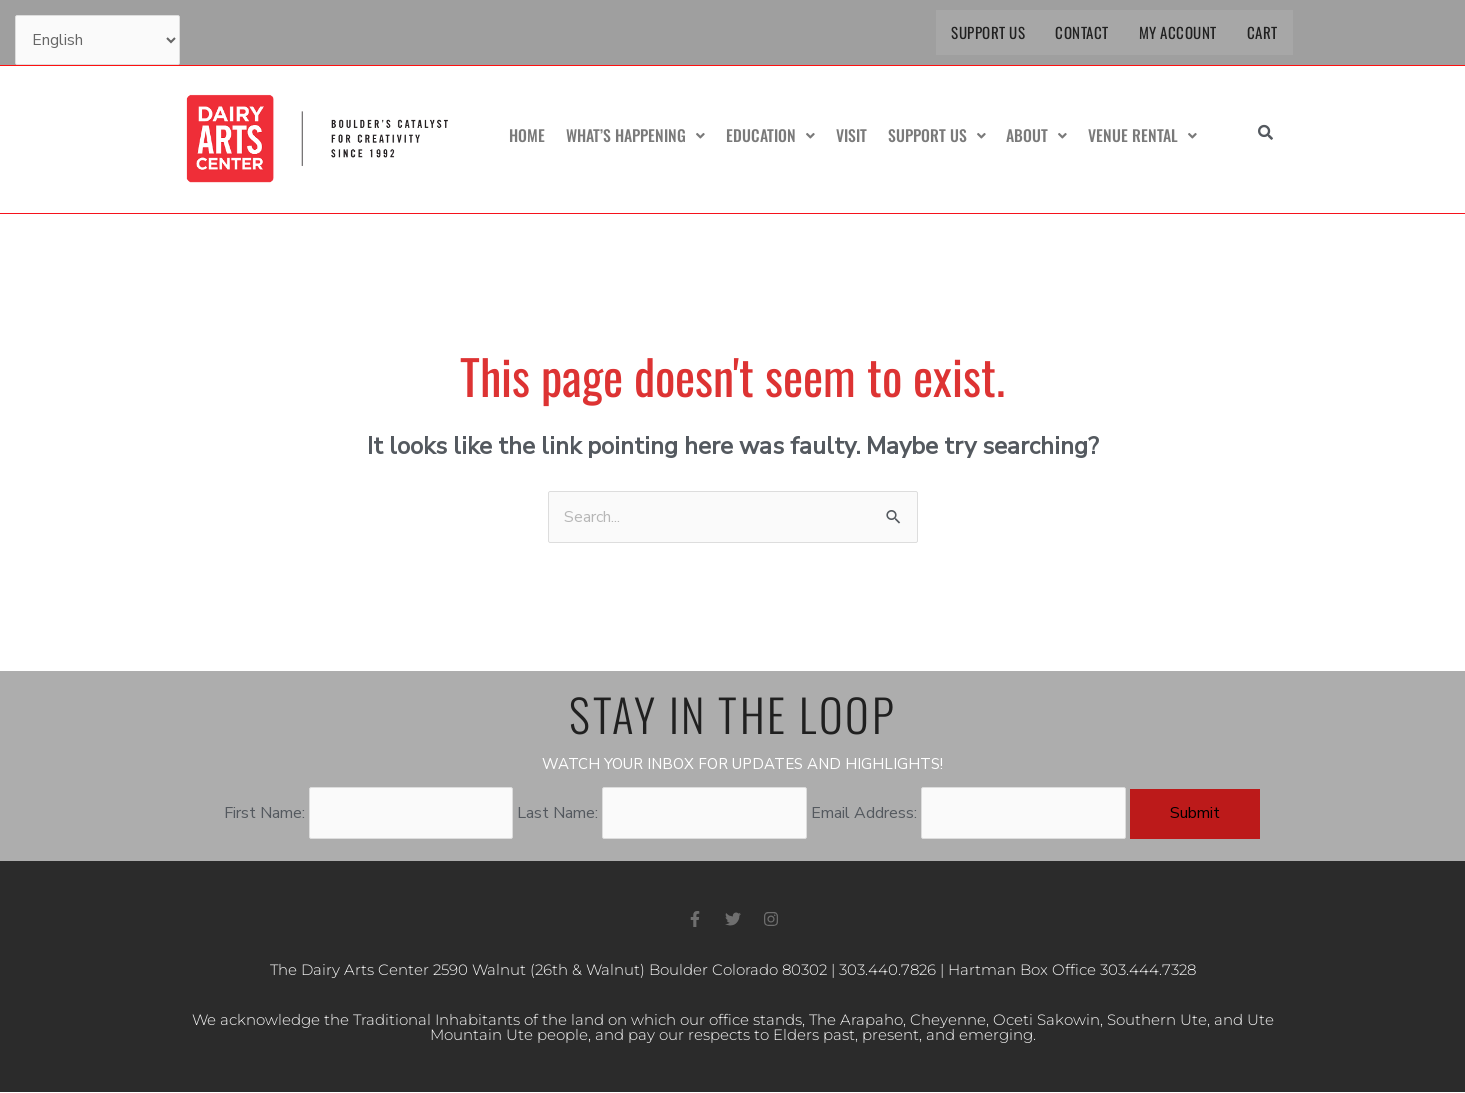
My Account (1178, 32)
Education (774, 136)
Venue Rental (1143, 136)
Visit (854, 136)
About (1038, 136)
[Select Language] (97, 40)
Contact (1082, 32)
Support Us (988, 32)
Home (533, 136)
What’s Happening (640, 136)
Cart (1262, 32)
